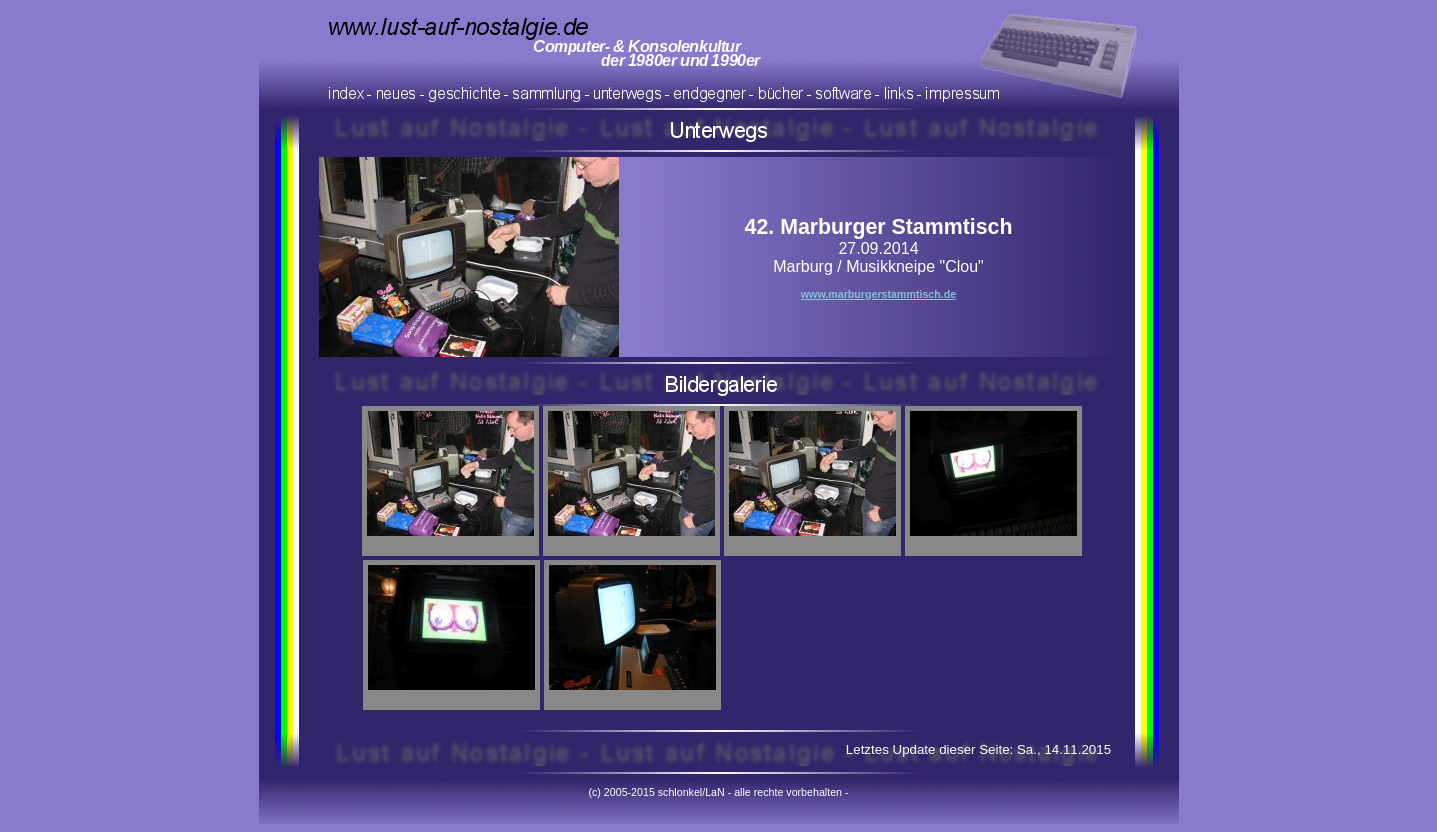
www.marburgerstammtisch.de (878, 294)
